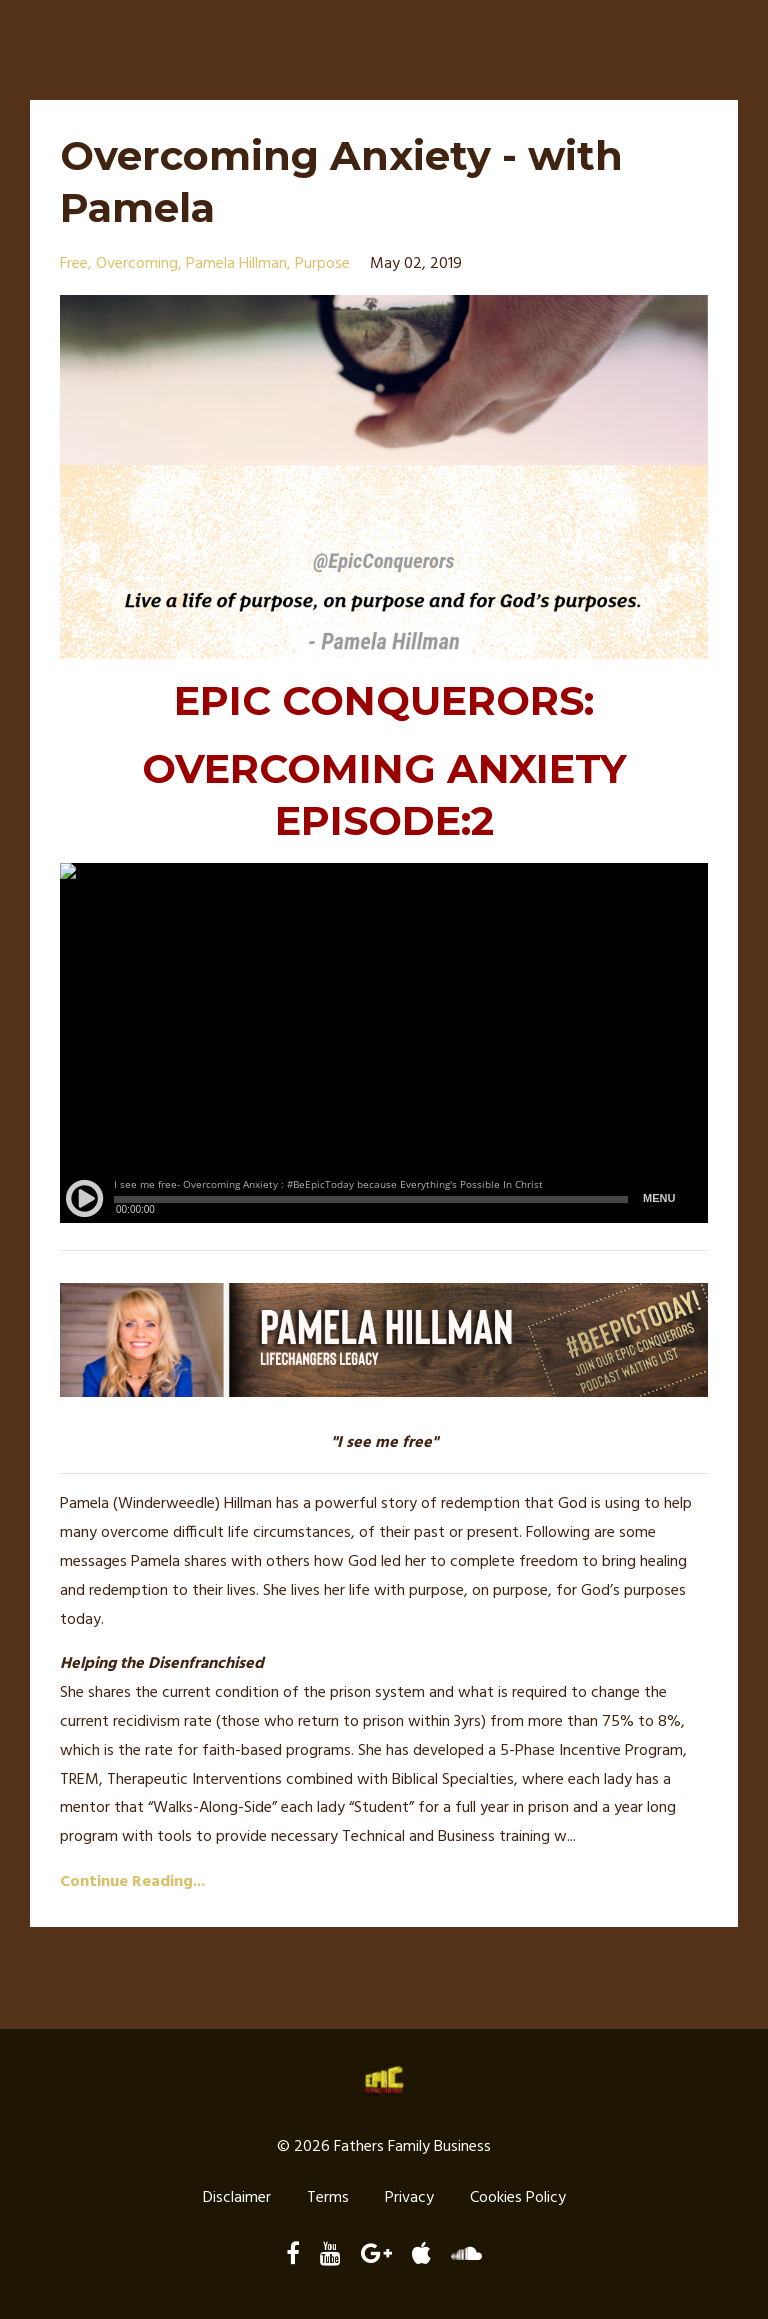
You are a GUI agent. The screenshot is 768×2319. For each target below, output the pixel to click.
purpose (322, 264)
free (74, 264)
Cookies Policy (518, 2198)
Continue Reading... (132, 1882)
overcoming (137, 264)
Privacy (409, 2198)
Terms (328, 2198)
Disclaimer (237, 2198)
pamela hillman (236, 264)
